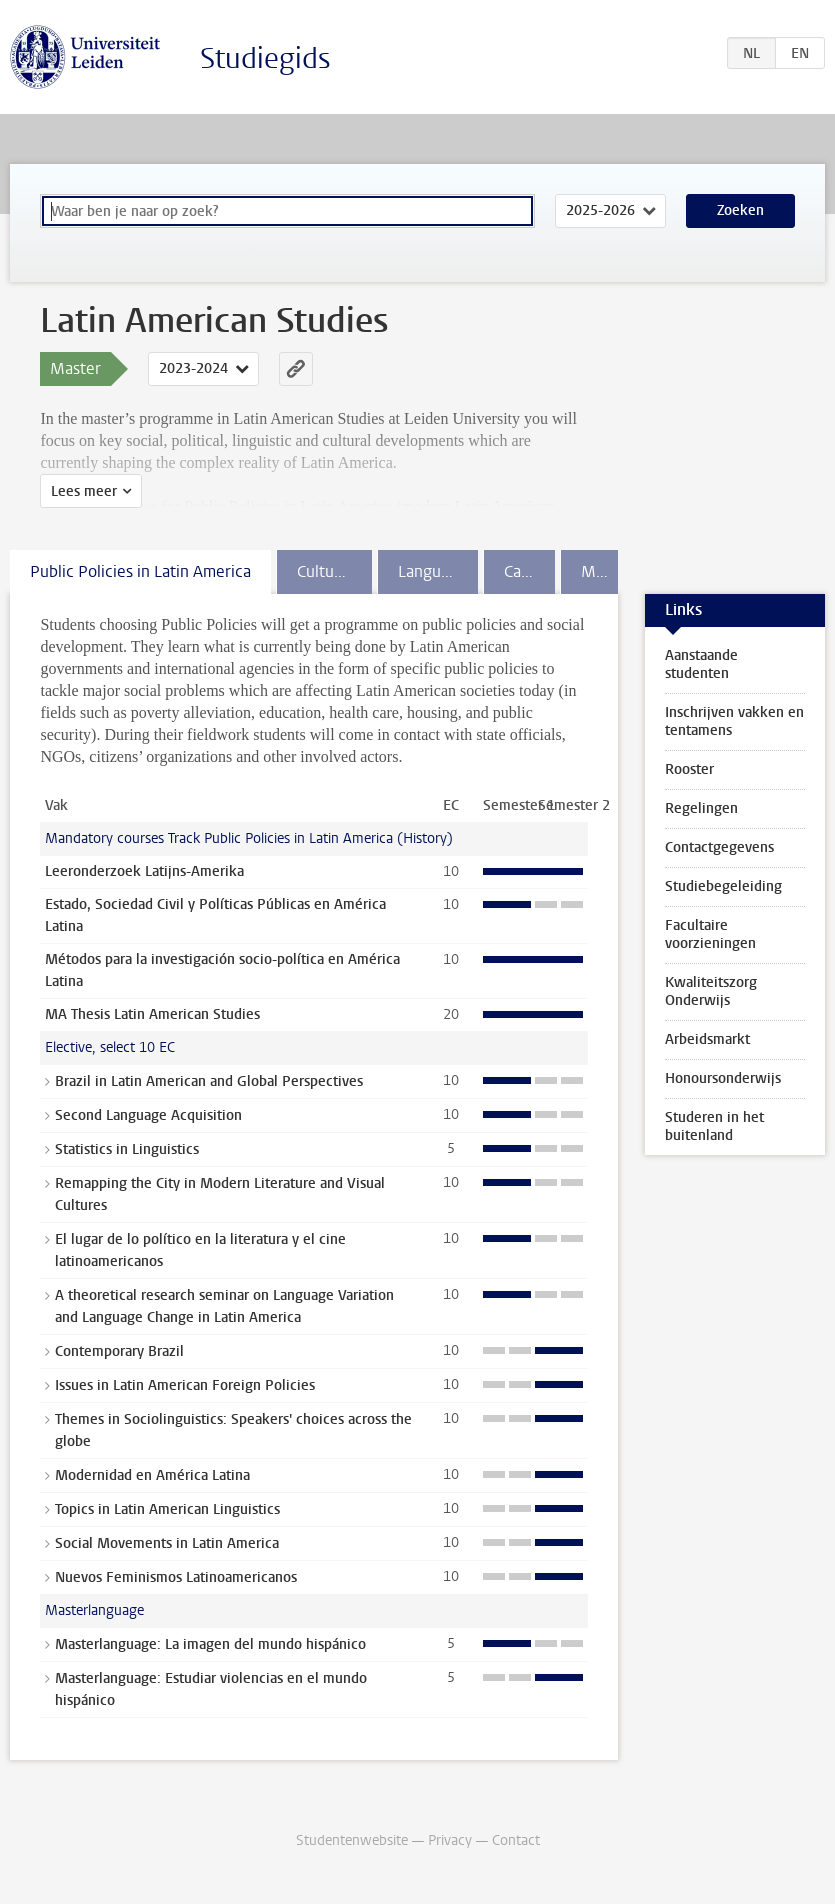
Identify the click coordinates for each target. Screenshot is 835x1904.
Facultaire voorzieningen (710, 934)
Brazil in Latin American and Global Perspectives (209, 1081)
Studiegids (265, 58)
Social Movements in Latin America (167, 1543)
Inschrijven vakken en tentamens (734, 721)
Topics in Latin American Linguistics (167, 1509)
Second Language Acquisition (148, 1115)
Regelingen (701, 808)
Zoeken (740, 210)
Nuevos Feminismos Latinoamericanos (176, 1577)
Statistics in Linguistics (127, 1149)
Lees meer (84, 491)
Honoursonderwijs (723, 1078)
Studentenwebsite (352, 1840)
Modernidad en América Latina (152, 1475)
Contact (516, 1840)
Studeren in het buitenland (714, 1126)
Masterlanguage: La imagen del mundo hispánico (210, 1644)
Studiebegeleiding (723, 886)
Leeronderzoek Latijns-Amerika (144, 871)
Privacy (450, 1840)
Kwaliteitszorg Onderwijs (711, 991)
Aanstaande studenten (701, 664)
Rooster (689, 769)
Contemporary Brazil (119, 1351)
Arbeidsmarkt (707, 1039)
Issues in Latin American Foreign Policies (185, 1385)
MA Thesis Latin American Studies (152, 1014)
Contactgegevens (719, 847)
